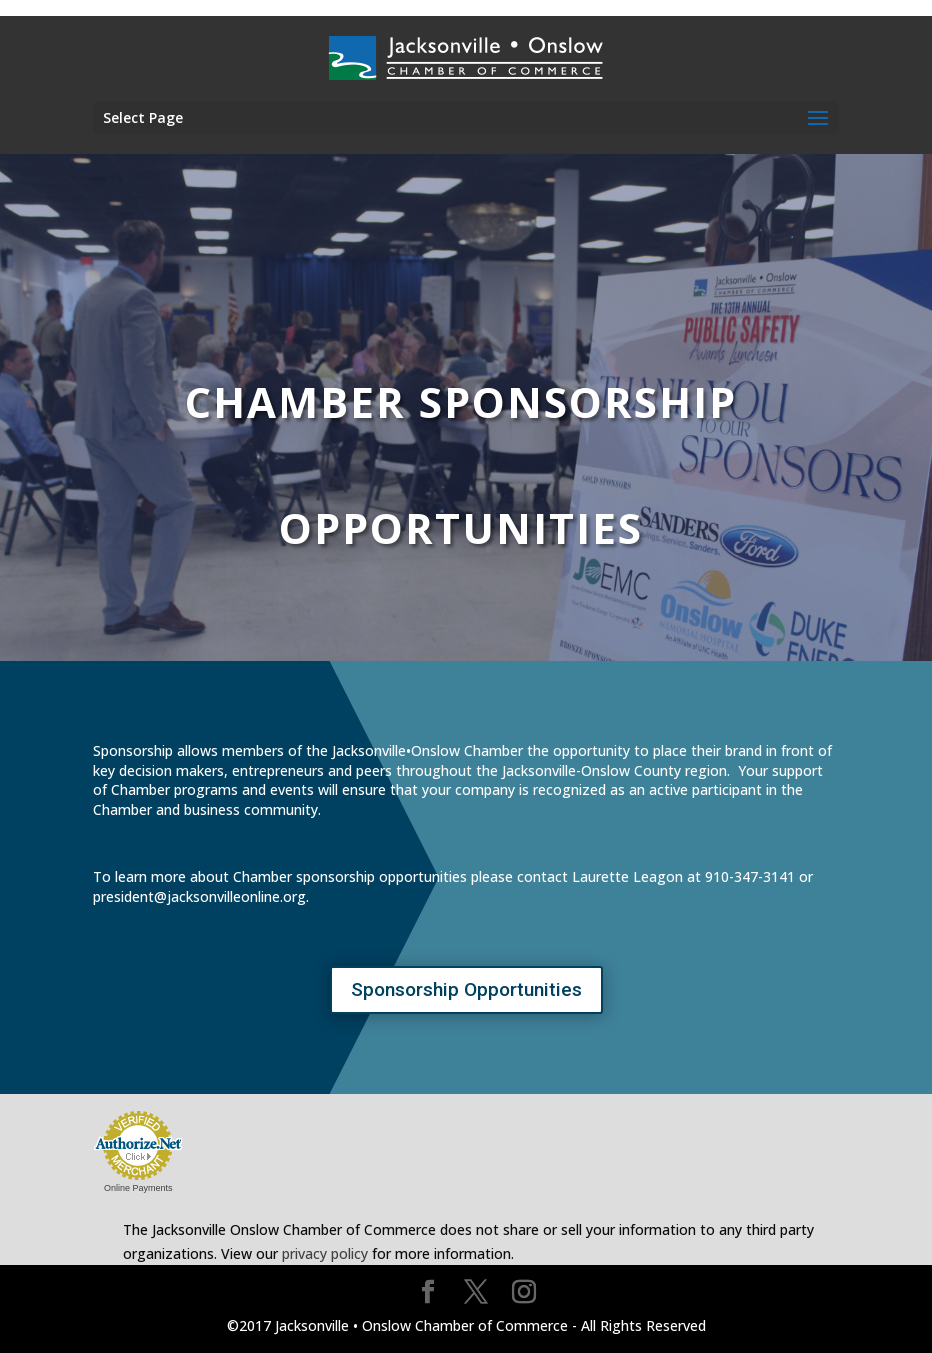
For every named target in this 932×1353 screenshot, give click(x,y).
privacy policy (325, 1253)
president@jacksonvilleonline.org (199, 896)
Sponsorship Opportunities (466, 989)
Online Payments (138, 1188)
